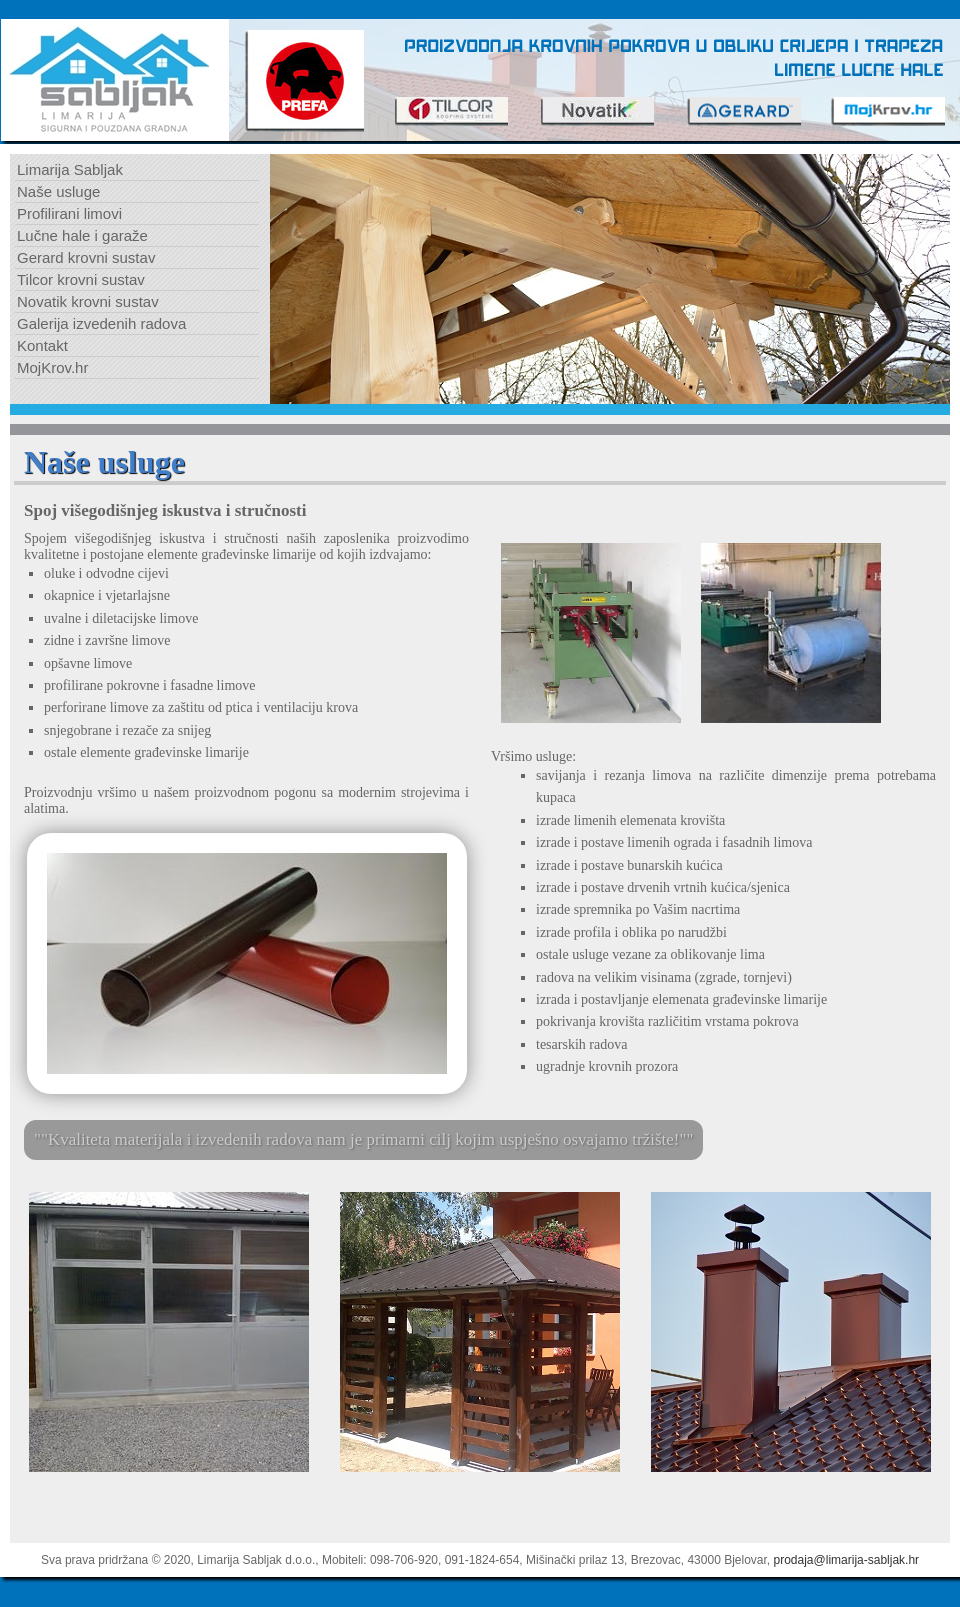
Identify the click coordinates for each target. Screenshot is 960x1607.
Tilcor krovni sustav (81, 279)
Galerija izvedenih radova (101, 323)
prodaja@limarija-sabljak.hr (847, 1560)
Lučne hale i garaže (82, 235)
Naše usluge (58, 191)
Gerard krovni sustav (86, 257)
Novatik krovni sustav (88, 301)
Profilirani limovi (69, 213)
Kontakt (42, 345)
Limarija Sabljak (70, 169)
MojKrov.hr (52, 367)
